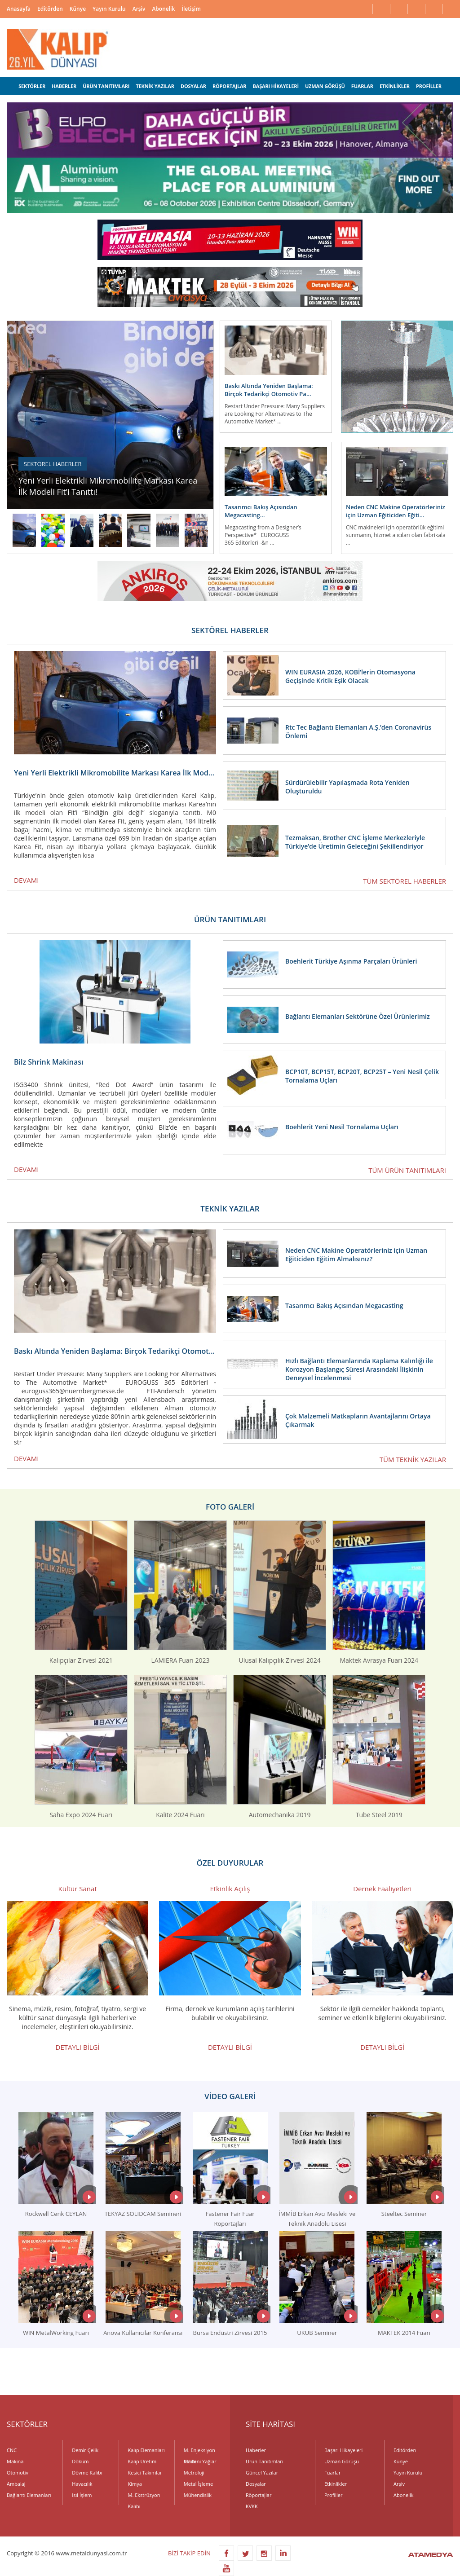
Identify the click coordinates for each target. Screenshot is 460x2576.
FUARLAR (362, 86)
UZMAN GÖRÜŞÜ (325, 86)
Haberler (256, 2450)
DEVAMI (26, 880)
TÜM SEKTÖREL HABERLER (404, 880)
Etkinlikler (335, 2483)
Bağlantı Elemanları (29, 2495)
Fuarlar (332, 2472)
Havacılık (82, 2483)
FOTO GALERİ (230, 1507)
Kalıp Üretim (142, 2461)
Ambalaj (16, 2483)
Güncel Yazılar (262, 2472)
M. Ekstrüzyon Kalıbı (144, 2496)
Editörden (50, 9)
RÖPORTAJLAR (229, 86)
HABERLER (64, 86)
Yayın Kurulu (109, 9)
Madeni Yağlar (200, 2461)
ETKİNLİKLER (395, 86)
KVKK (252, 2506)
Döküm (80, 2461)
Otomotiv (17, 2472)
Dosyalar (256, 2483)
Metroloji (194, 2472)
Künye (78, 9)
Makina (15, 2461)
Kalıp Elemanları (146, 2450)
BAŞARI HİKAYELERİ (276, 86)
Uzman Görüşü (341, 2461)
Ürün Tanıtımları (264, 2461)
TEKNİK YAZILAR (155, 86)
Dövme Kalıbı (87, 2472)
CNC (12, 2450)
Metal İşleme (198, 2483)
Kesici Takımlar (145, 2472)
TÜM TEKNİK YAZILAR (413, 1459)
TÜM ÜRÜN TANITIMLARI (407, 1170)
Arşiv (139, 9)
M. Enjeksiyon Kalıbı (199, 2451)
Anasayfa (19, 9)
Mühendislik (198, 2495)
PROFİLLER (429, 86)
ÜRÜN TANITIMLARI (106, 86)
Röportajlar (258, 2495)
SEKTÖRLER (31, 86)
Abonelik (163, 9)
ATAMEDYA (430, 2555)
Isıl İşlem (82, 2495)
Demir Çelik (85, 2450)
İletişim (191, 9)
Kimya (135, 2483)
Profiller (333, 2495)
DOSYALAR (193, 86)
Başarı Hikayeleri (343, 2450)
